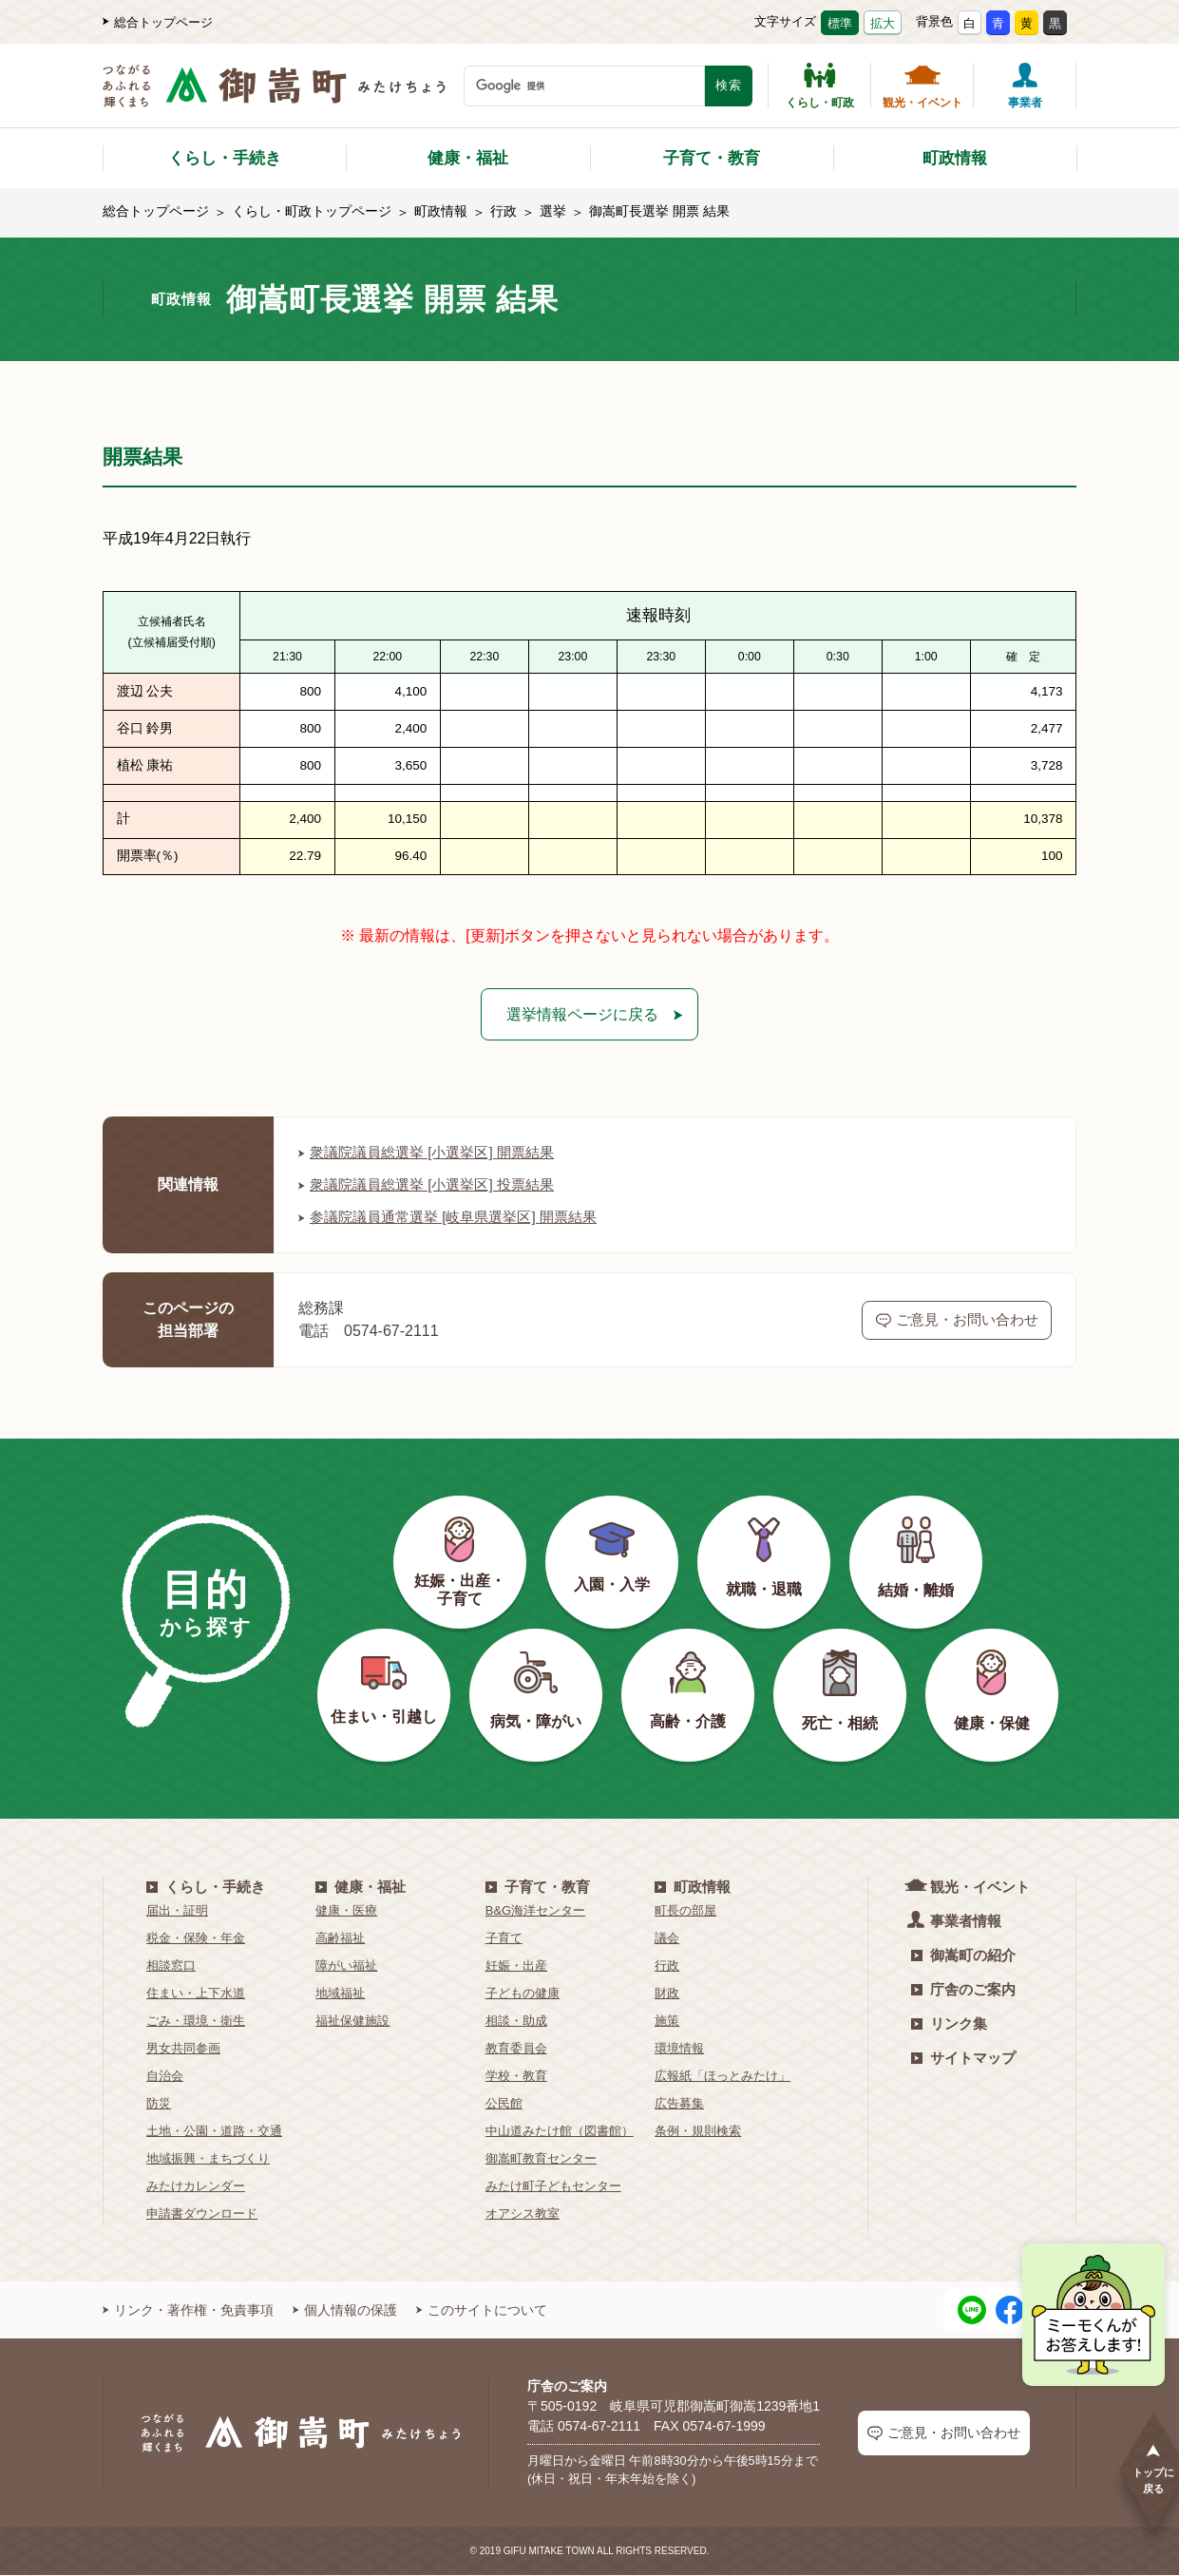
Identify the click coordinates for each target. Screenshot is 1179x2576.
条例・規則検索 (698, 2133)
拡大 (882, 23)
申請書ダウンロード (201, 2215)
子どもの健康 (522, 1995)
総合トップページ (158, 22)
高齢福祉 (340, 1940)
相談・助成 (516, 2022)
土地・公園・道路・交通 (214, 2133)
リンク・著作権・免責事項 (188, 2311)
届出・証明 (177, 1912)
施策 (667, 2022)
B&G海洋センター (535, 1912)
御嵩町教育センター (541, 2160)
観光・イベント (922, 85)
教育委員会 (516, 2050)
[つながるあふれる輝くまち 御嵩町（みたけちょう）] (274, 95)
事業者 (1025, 85)
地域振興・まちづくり (208, 2160)
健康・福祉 (468, 158)
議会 (667, 1940)
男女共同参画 (183, 2050)
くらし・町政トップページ (311, 211)
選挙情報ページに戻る (582, 1014)
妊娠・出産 (516, 1967)
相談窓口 (171, 1967)
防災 (158, 2105)
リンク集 (949, 2025)
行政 (503, 211)
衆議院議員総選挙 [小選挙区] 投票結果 (434, 1186)
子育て (504, 1940)
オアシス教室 (522, 2215)
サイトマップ (963, 2059)
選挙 (553, 211)
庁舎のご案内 (963, 1991)
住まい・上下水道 (195, 1995)
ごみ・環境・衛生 (195, 2022)
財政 (667, 1995)
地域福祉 (340, 1995)
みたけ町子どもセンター (553, 2188)
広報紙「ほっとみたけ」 (722, 2077)
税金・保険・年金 (195, 1940)
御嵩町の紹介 (963, 1957)
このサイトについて (481, 2311)
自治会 (164, 2077)
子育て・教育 (711, 158)
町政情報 (954, 158)
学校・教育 (516, 2077)
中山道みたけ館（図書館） (559, 2133)
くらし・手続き (224, 158)
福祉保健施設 (352, 2022)
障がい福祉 (346, 1967)
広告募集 (679, 2105)
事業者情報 (956, 1922)
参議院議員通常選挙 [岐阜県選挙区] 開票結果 (457, 1219)
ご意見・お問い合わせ (957, 1320)
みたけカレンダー (195, 2188)
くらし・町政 (820, 85)
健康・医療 (346, 1912)
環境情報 (679, 2050)
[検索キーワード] (584, 86)
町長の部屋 (685, 1912)
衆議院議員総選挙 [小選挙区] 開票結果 (434, 1154)
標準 (839, 23)
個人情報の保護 (345, 2311)
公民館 (504, 2105)
